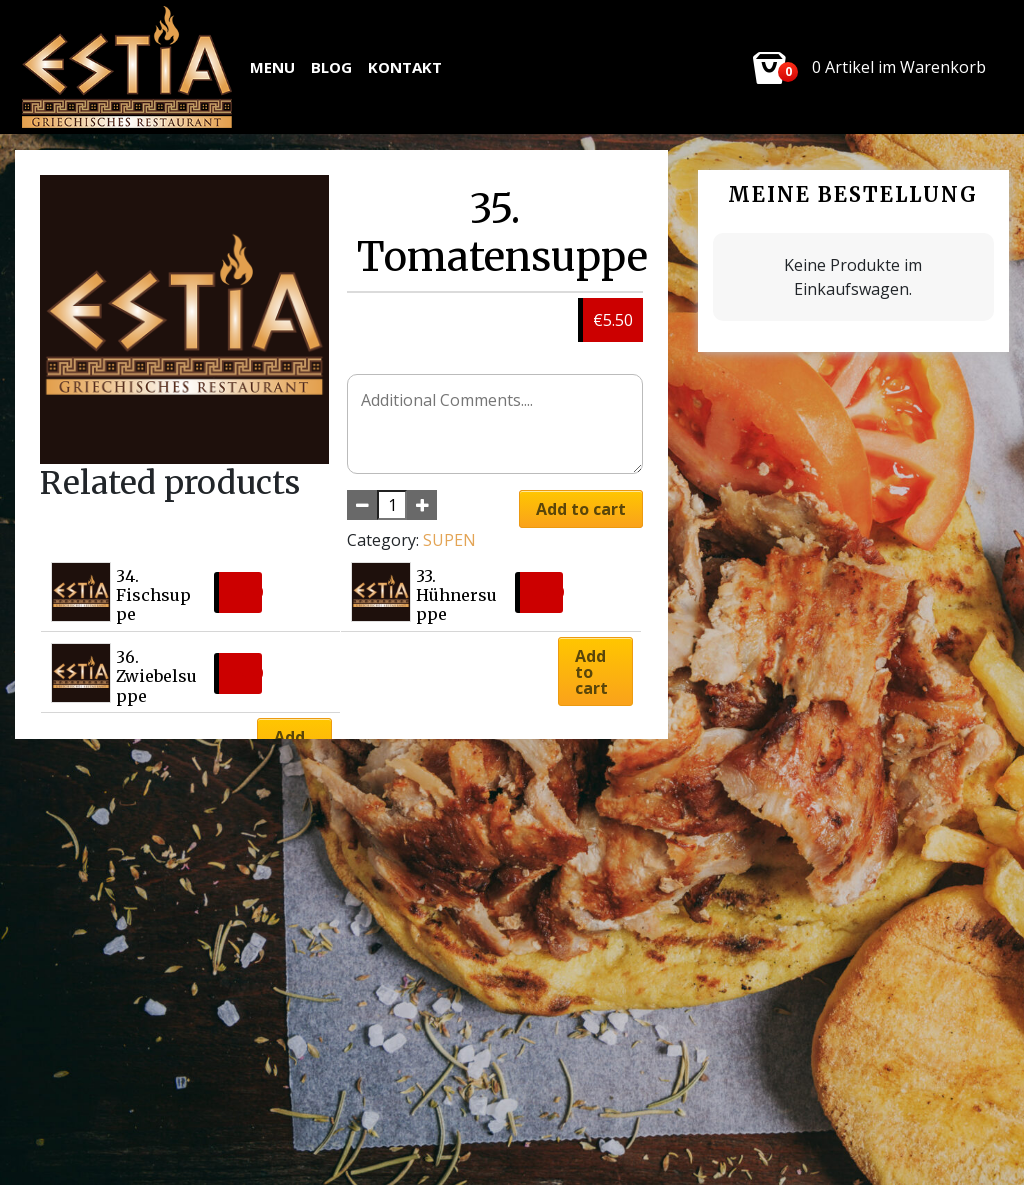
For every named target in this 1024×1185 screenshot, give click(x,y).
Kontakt (405, 67)
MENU (272, 67)
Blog (331, 67)
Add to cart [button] (591, 672)
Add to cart (581, 509)
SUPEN (449, 540)
